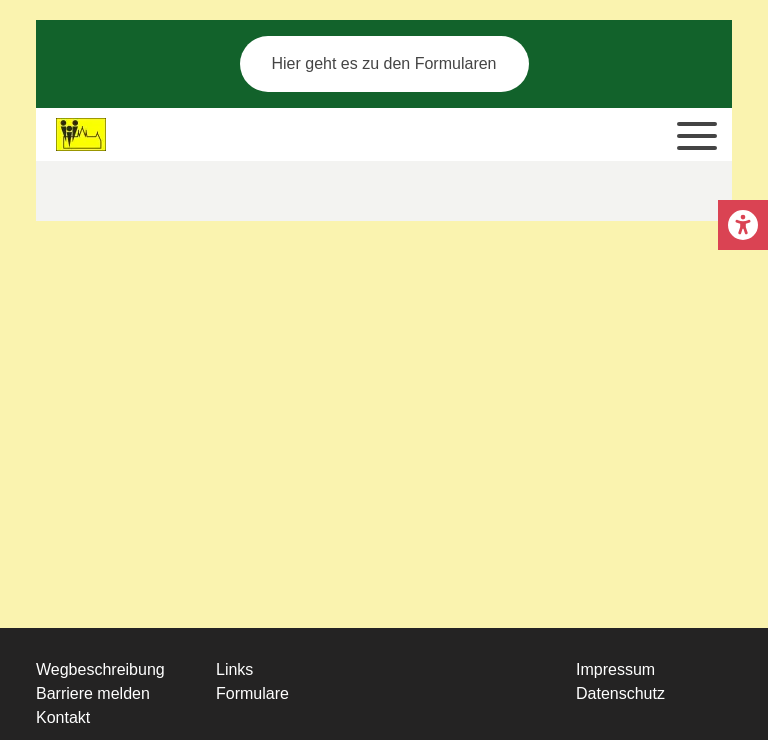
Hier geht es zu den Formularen (384, 63)
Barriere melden (93, 693)
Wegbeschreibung (100, 669)
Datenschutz (620, 693)
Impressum (615, 669)
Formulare (252, 693)
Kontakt (63, 717)
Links (234, 669)
